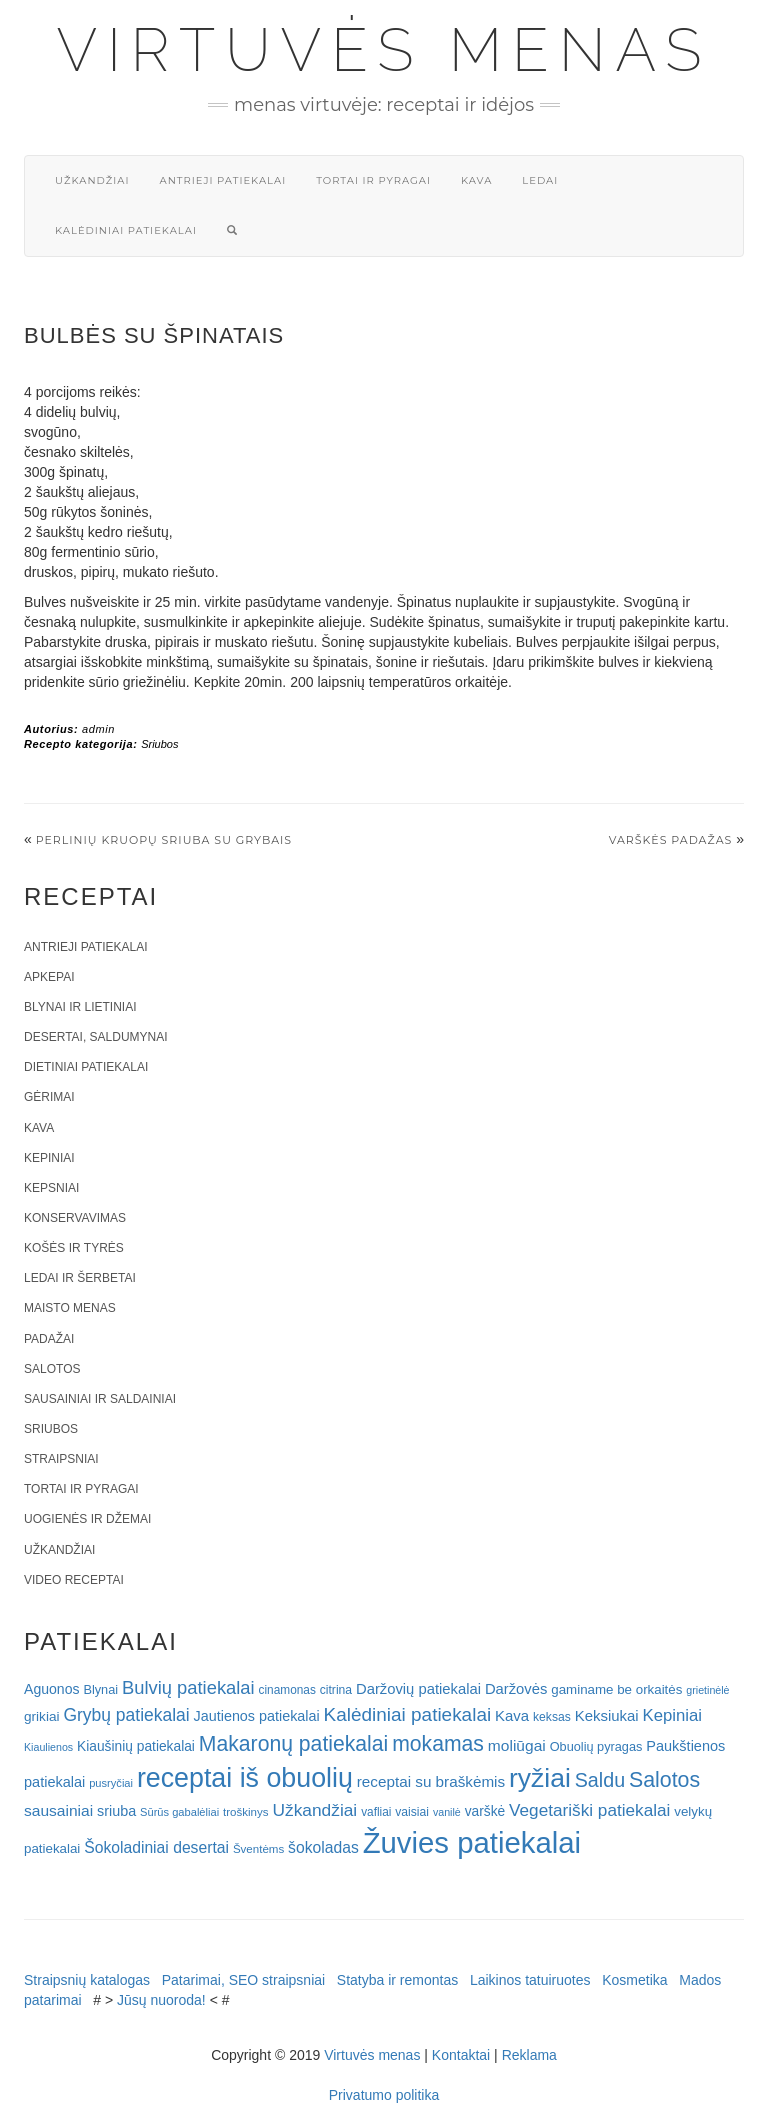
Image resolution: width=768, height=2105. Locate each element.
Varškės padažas (671, 840)
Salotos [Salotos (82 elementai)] (664, 1780)
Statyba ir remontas (397, 1980)
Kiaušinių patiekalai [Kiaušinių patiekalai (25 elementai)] (136, 1746)
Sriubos (159, 744)
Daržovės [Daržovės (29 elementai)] (516, 1689)
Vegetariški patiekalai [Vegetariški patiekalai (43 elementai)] (589, 1810)
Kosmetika (634, 1980)
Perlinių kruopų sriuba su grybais (164, 840)
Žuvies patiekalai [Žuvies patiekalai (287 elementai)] (472, 1842)
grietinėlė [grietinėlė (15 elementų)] (707, 1690)
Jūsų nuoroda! (161, 2000)
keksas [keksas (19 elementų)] (552, 1717)
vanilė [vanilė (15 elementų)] (447, 1812)
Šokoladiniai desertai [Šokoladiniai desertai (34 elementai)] (156, 1847)
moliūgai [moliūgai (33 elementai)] (517, 1745)
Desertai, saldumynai (96, 1037)
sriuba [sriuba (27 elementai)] (116, 1811)
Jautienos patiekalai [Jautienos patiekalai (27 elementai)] (257, 1716)
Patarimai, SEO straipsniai (243, 1980)
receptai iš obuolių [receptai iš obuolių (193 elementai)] (245, 1778)
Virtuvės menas (384, 50)
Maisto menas (70, 1308)
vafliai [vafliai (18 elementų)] (376, 1812)
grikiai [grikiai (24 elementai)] (42, 1716)
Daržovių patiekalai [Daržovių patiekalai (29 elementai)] (418, 1689)
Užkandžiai (92, 180)
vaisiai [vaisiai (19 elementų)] (412, 1812)
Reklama (529, 2055)
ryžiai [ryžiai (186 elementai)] (540, 1778)
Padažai (49, 1339)
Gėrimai (49, 1097)
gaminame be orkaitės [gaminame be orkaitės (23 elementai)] (616, 1689)
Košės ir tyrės (74, 1248)
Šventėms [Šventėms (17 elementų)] (258, 1849)
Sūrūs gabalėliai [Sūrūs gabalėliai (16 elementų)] (179, 1812)
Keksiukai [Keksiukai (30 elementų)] (607, 1715)
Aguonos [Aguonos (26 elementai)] (52, 1689)
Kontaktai (461, 2055)
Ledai (540, 180)
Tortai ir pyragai (373, 180)
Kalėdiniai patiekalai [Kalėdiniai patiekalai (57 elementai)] (408, 1714)
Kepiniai (49, 1158)
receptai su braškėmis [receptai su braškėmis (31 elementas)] (431, 1781)
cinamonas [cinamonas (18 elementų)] (287, 1690)
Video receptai (74, 1580)
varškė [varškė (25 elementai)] (485, 1811)
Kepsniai (51, 1188)
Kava (476, 180)
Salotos (52, 1369)
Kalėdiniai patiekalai (126, 230)
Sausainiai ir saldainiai (100, 1399)
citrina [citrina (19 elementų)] (336, 1690)
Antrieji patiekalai (222, 180)
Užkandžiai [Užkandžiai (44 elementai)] (314, 1810)
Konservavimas (75, 1218)
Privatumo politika (384, 2095)
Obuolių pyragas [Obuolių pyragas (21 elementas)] (596, 1746)
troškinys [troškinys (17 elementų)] (246, 1812)
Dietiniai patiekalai (86, 1067)
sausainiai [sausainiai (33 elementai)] (58, 1810)
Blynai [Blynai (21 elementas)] (100, 1689)
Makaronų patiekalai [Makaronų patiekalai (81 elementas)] (293, 1743)
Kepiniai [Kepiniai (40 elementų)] (673, 1715)
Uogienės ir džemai (87, 1519)
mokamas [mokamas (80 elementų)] (438, 1743)
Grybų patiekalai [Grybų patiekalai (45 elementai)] (126, 1715)
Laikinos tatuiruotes (530, 1980)
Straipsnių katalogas (87, 1980)
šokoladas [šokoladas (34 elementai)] (323, 1847)
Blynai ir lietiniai (80, 1007)
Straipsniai (61, 1459)
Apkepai (49, 977)
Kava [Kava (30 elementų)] (512, 1715)
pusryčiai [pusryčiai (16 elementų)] (111, 1783)
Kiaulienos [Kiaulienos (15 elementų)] (48, 1747)
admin (98, 729)
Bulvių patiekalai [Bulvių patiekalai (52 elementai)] (188, 1687)
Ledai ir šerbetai (80, 1278)
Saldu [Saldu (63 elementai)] (600, 1780)
